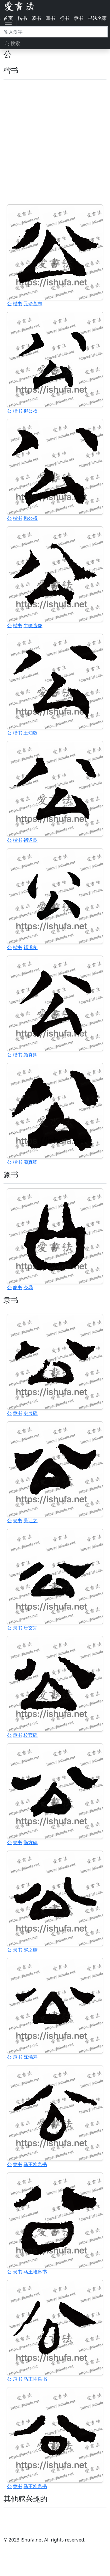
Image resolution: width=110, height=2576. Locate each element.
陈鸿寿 (30, 2057)
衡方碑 (30, 1842)
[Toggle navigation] (8, 24)
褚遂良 (30, 840)
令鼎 (28, 1287)
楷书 (22, 18)
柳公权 (30, 411)
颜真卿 (30, 1054)
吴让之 (30, 1520)
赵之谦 (30, 1949)
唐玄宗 (30, 1628)
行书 (64, 18)
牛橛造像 (32, 625)
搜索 (12, 43)
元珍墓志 (32, 303)
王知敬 (30, 733)
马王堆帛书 (35, 2164)
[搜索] (54, 31)
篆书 (36, 18)
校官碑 (30, 1735)
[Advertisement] (55, 142)
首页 (8, 18)
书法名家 (97, 18)
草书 (50, 18)
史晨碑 (30, 1413)
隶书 (78, 18)
